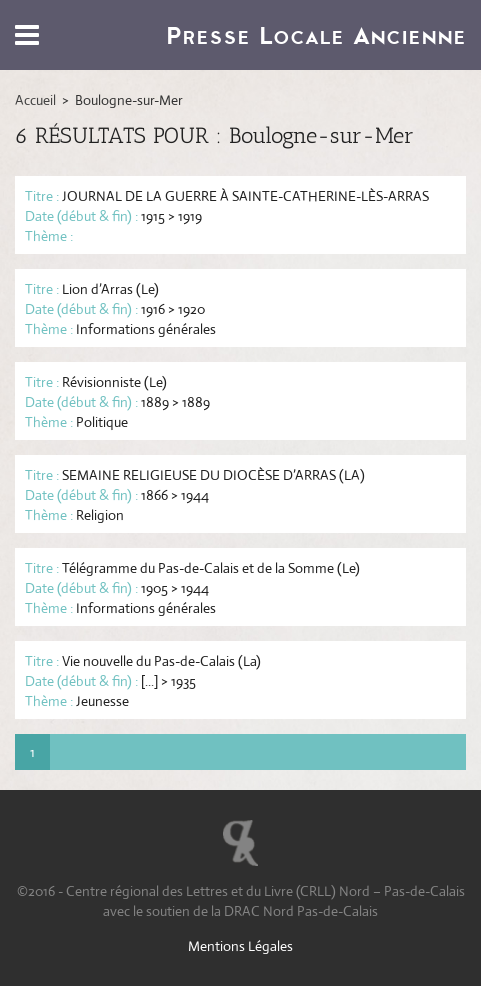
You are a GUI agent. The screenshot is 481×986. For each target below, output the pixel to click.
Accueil (35, 100)
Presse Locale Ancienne (316, 35)
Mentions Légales (240, 946)
